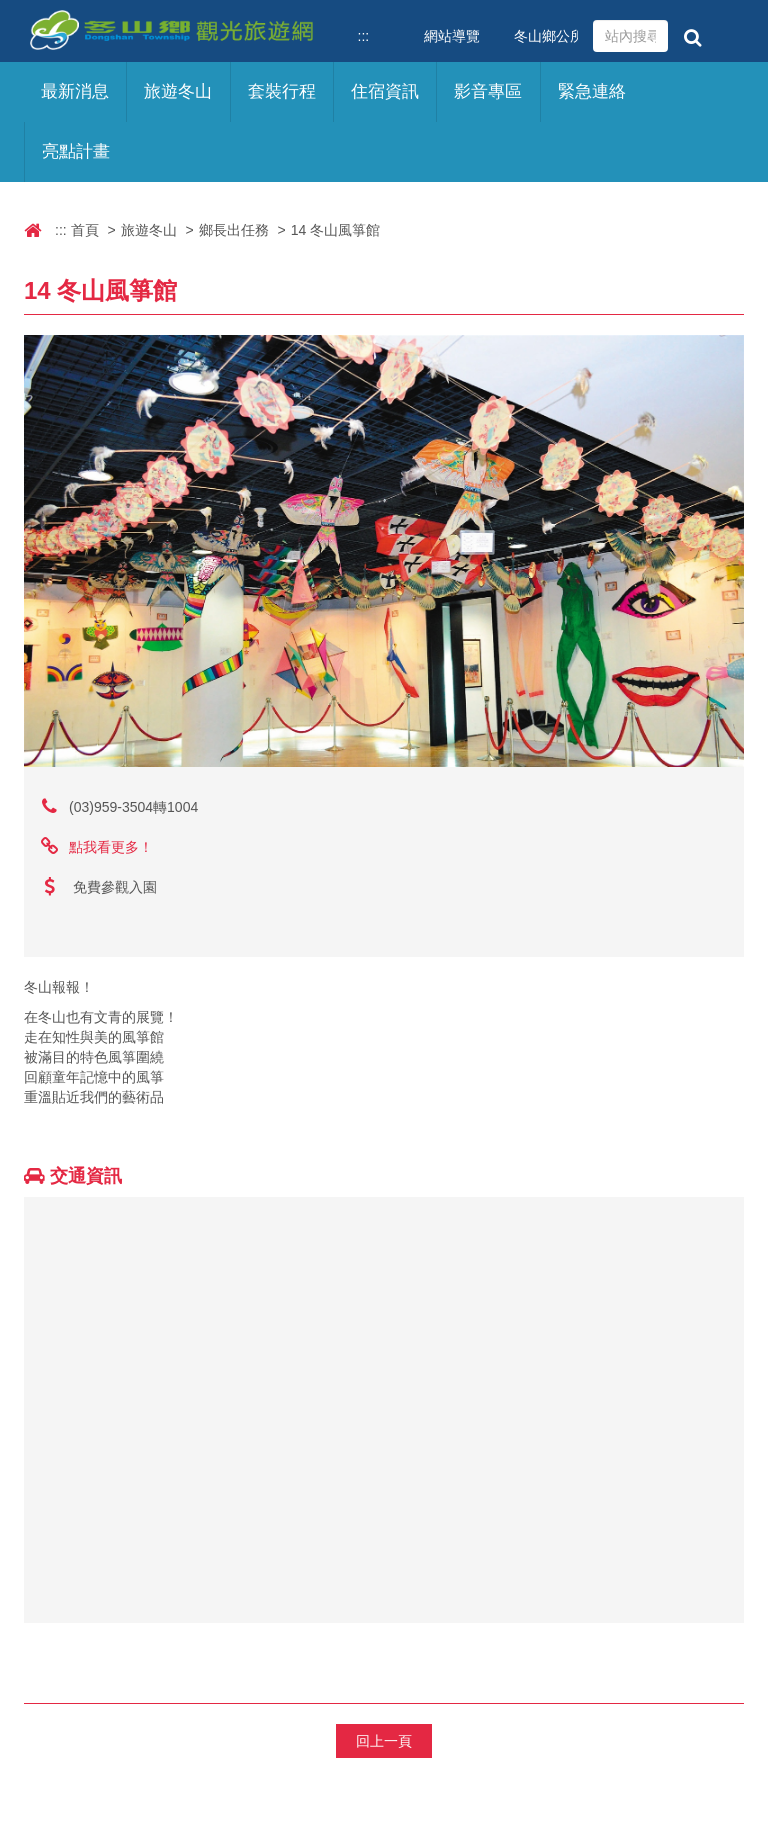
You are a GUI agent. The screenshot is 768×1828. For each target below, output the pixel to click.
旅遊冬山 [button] (178, 91)
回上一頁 (384, 1741)
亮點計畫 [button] (76, 151)
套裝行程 (282, 91)
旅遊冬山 (149, 230)
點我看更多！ (111, 847)
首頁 (85, 230)
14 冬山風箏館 (335, 230)
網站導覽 (452, 36)
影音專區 (488, 91)
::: (364, 36)
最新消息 (75, 91)
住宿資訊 (385, 91)
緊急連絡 (592, 91)
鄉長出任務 (234, 230)
